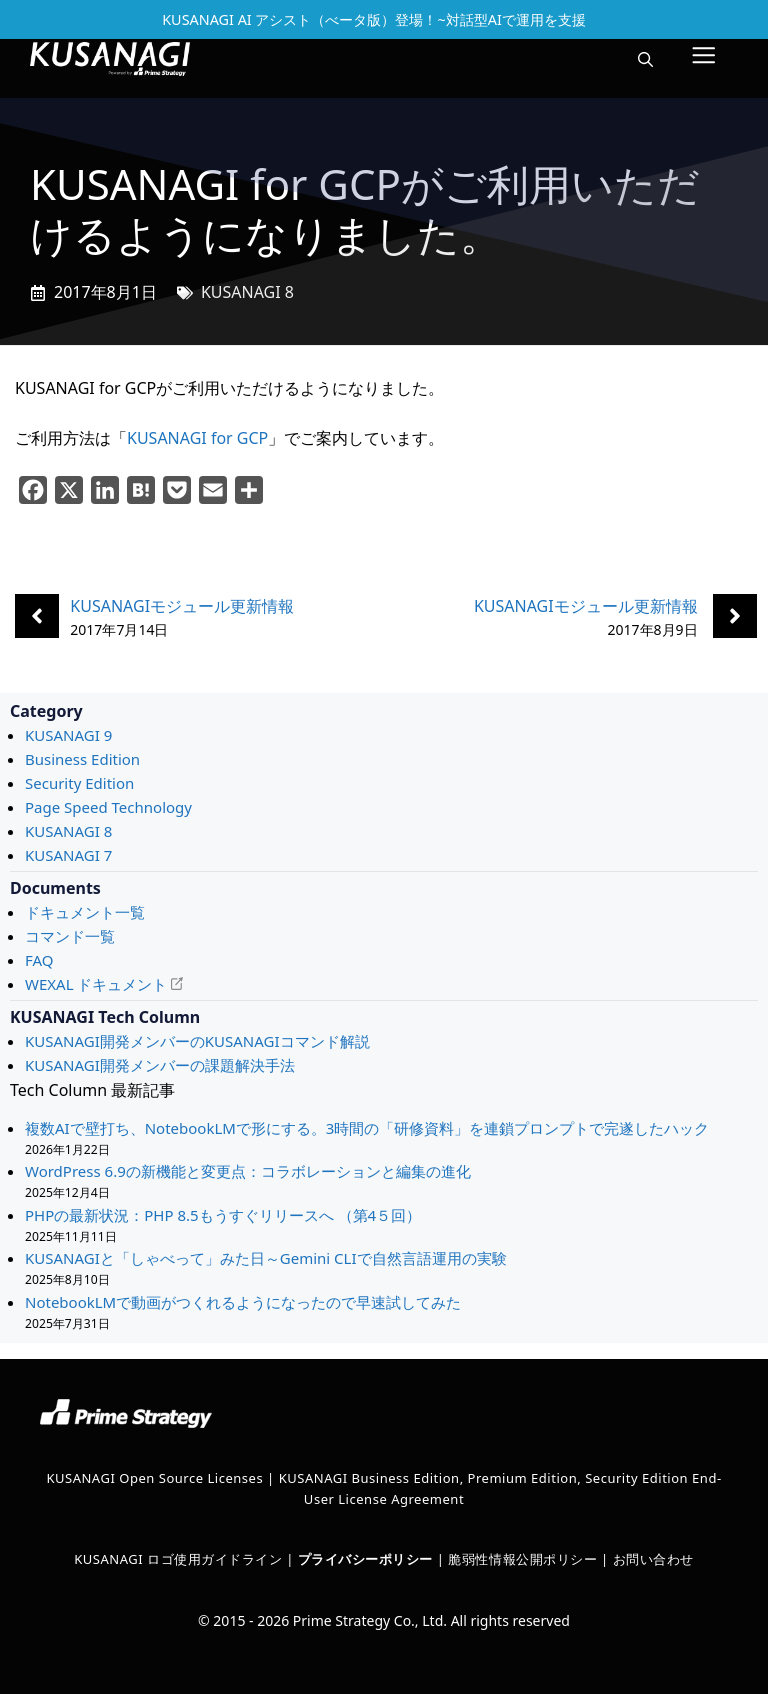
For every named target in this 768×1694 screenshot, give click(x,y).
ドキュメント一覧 (85, 912)
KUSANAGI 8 (247, 292)
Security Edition (79, 783)
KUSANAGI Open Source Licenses (154, 1478)
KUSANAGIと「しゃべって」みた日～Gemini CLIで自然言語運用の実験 (266, 1258)
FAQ (39, 960)
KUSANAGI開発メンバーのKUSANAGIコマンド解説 (197, 1041)
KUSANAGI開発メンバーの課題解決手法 (160, 1065)
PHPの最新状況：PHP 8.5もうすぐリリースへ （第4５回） (225, 1215)
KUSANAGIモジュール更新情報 (182, 606)
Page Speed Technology (108, 807)
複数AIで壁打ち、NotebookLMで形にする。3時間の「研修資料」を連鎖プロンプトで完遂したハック (367, 1128)
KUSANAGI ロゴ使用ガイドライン (178, 1559)
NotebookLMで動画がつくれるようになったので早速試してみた (243, 1302)
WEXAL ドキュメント (96, 984)
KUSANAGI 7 (68, 855)
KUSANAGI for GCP (197, 438)
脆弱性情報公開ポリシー (522, 1559)
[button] (645, 59)
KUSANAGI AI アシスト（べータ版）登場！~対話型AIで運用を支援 (374, 19)
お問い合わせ (653, 1559)
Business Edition (82, 759)
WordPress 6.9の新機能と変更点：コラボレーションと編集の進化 (248, 1171)
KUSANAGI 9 (68, 735)
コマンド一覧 (70, 936)
